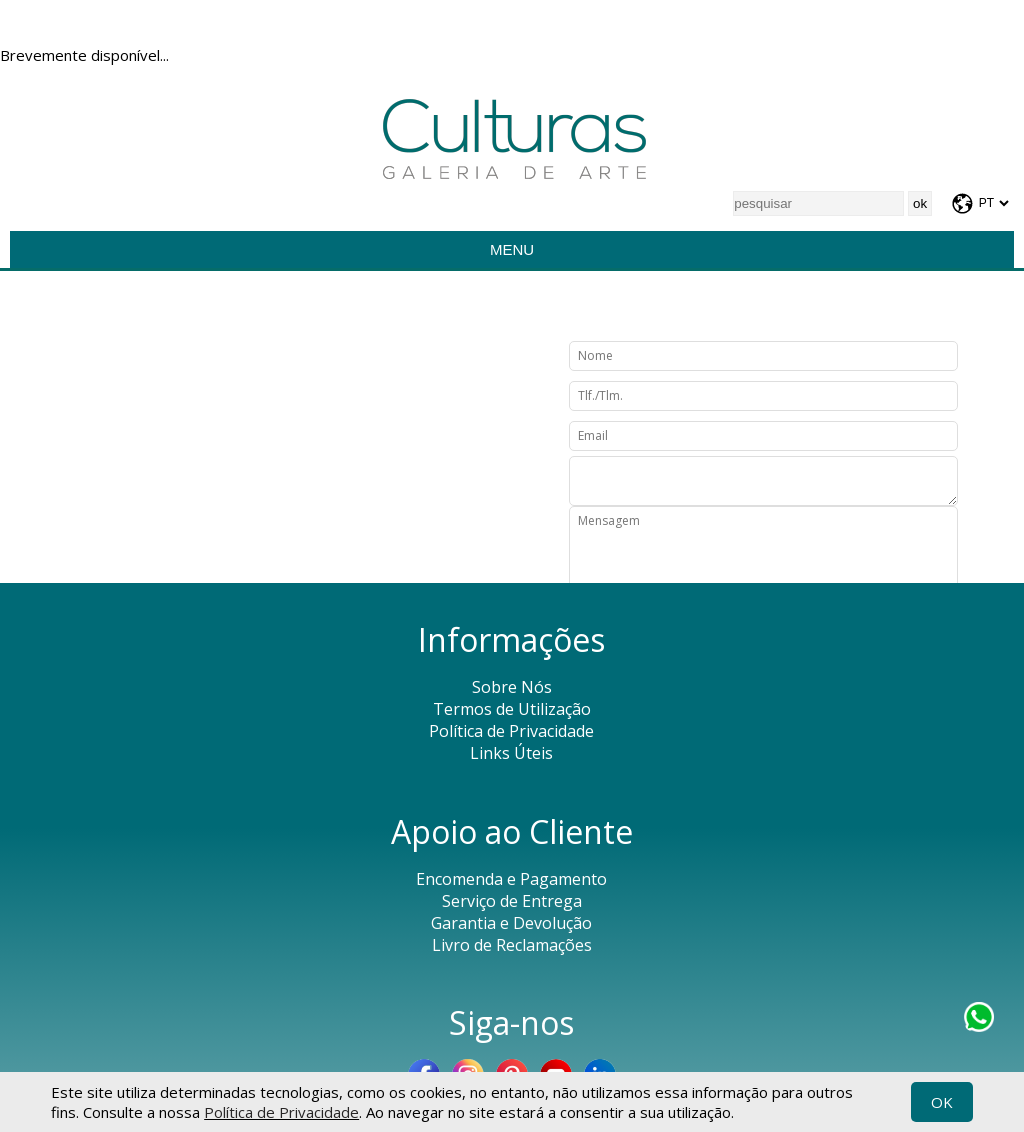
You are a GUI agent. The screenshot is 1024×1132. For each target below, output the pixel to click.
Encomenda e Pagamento (511, 879)
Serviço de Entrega (512, 901)
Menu (512, 249)
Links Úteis (511, 753)
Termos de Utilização (512, 709)
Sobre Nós (512, 687)
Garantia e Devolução (511, 923)
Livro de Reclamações (512, 945)
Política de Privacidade (281, 1112)
